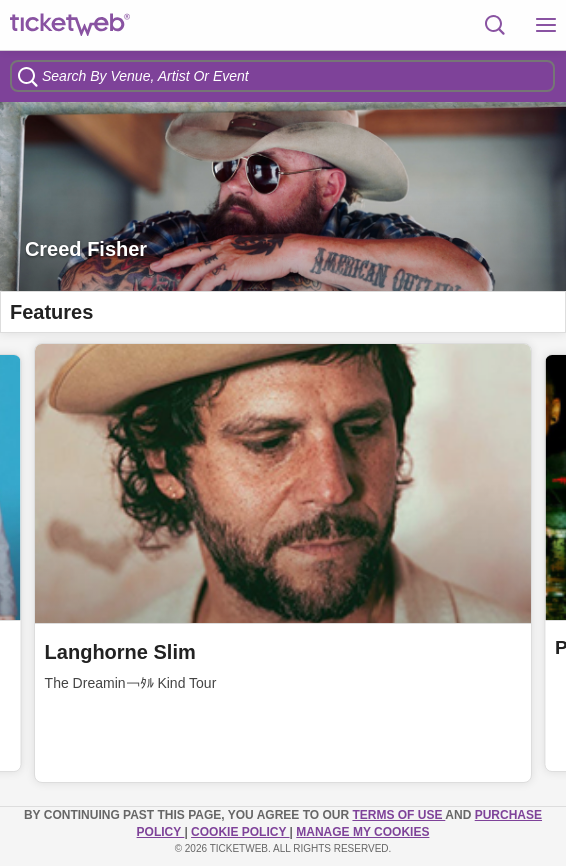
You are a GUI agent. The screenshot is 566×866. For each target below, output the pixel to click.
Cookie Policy (240, 832)
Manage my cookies (362, 832)
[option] (283, 196)
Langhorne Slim (120, 652)
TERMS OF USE (398, 815)
